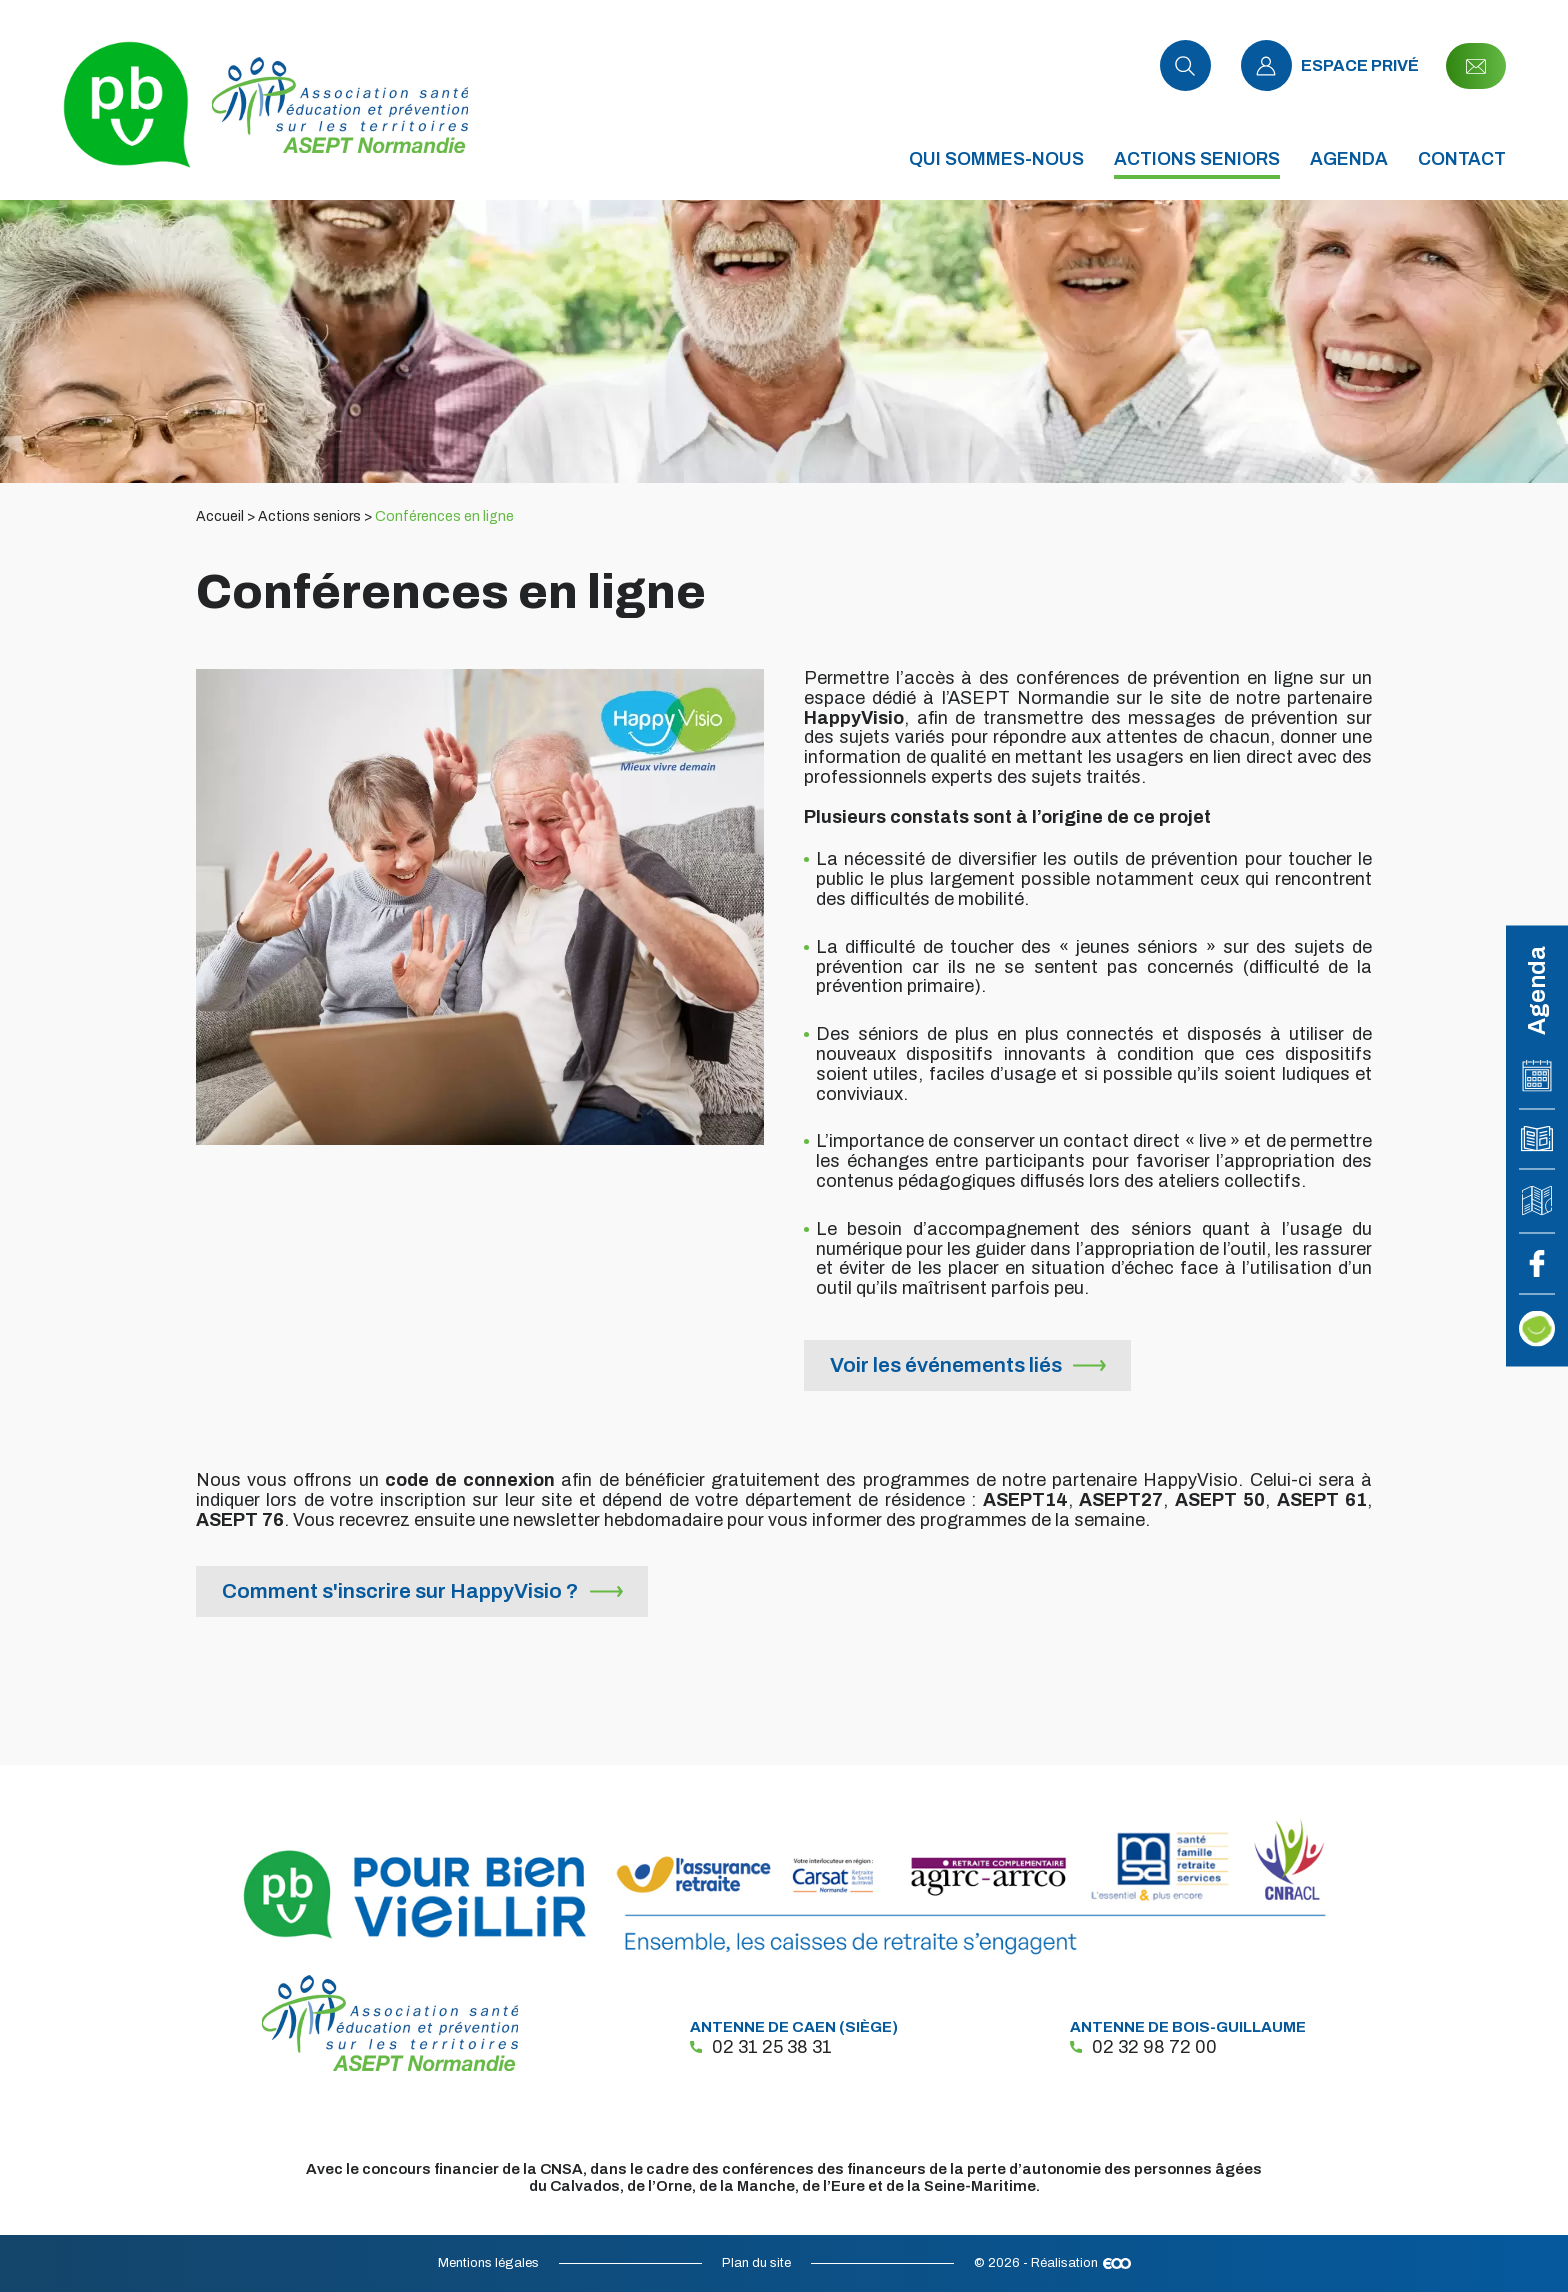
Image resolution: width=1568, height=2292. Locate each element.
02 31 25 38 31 (761, 2047)
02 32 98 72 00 (1143, 2047)
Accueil (220, 516)
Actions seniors (309, 516)
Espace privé (1330, 65)
